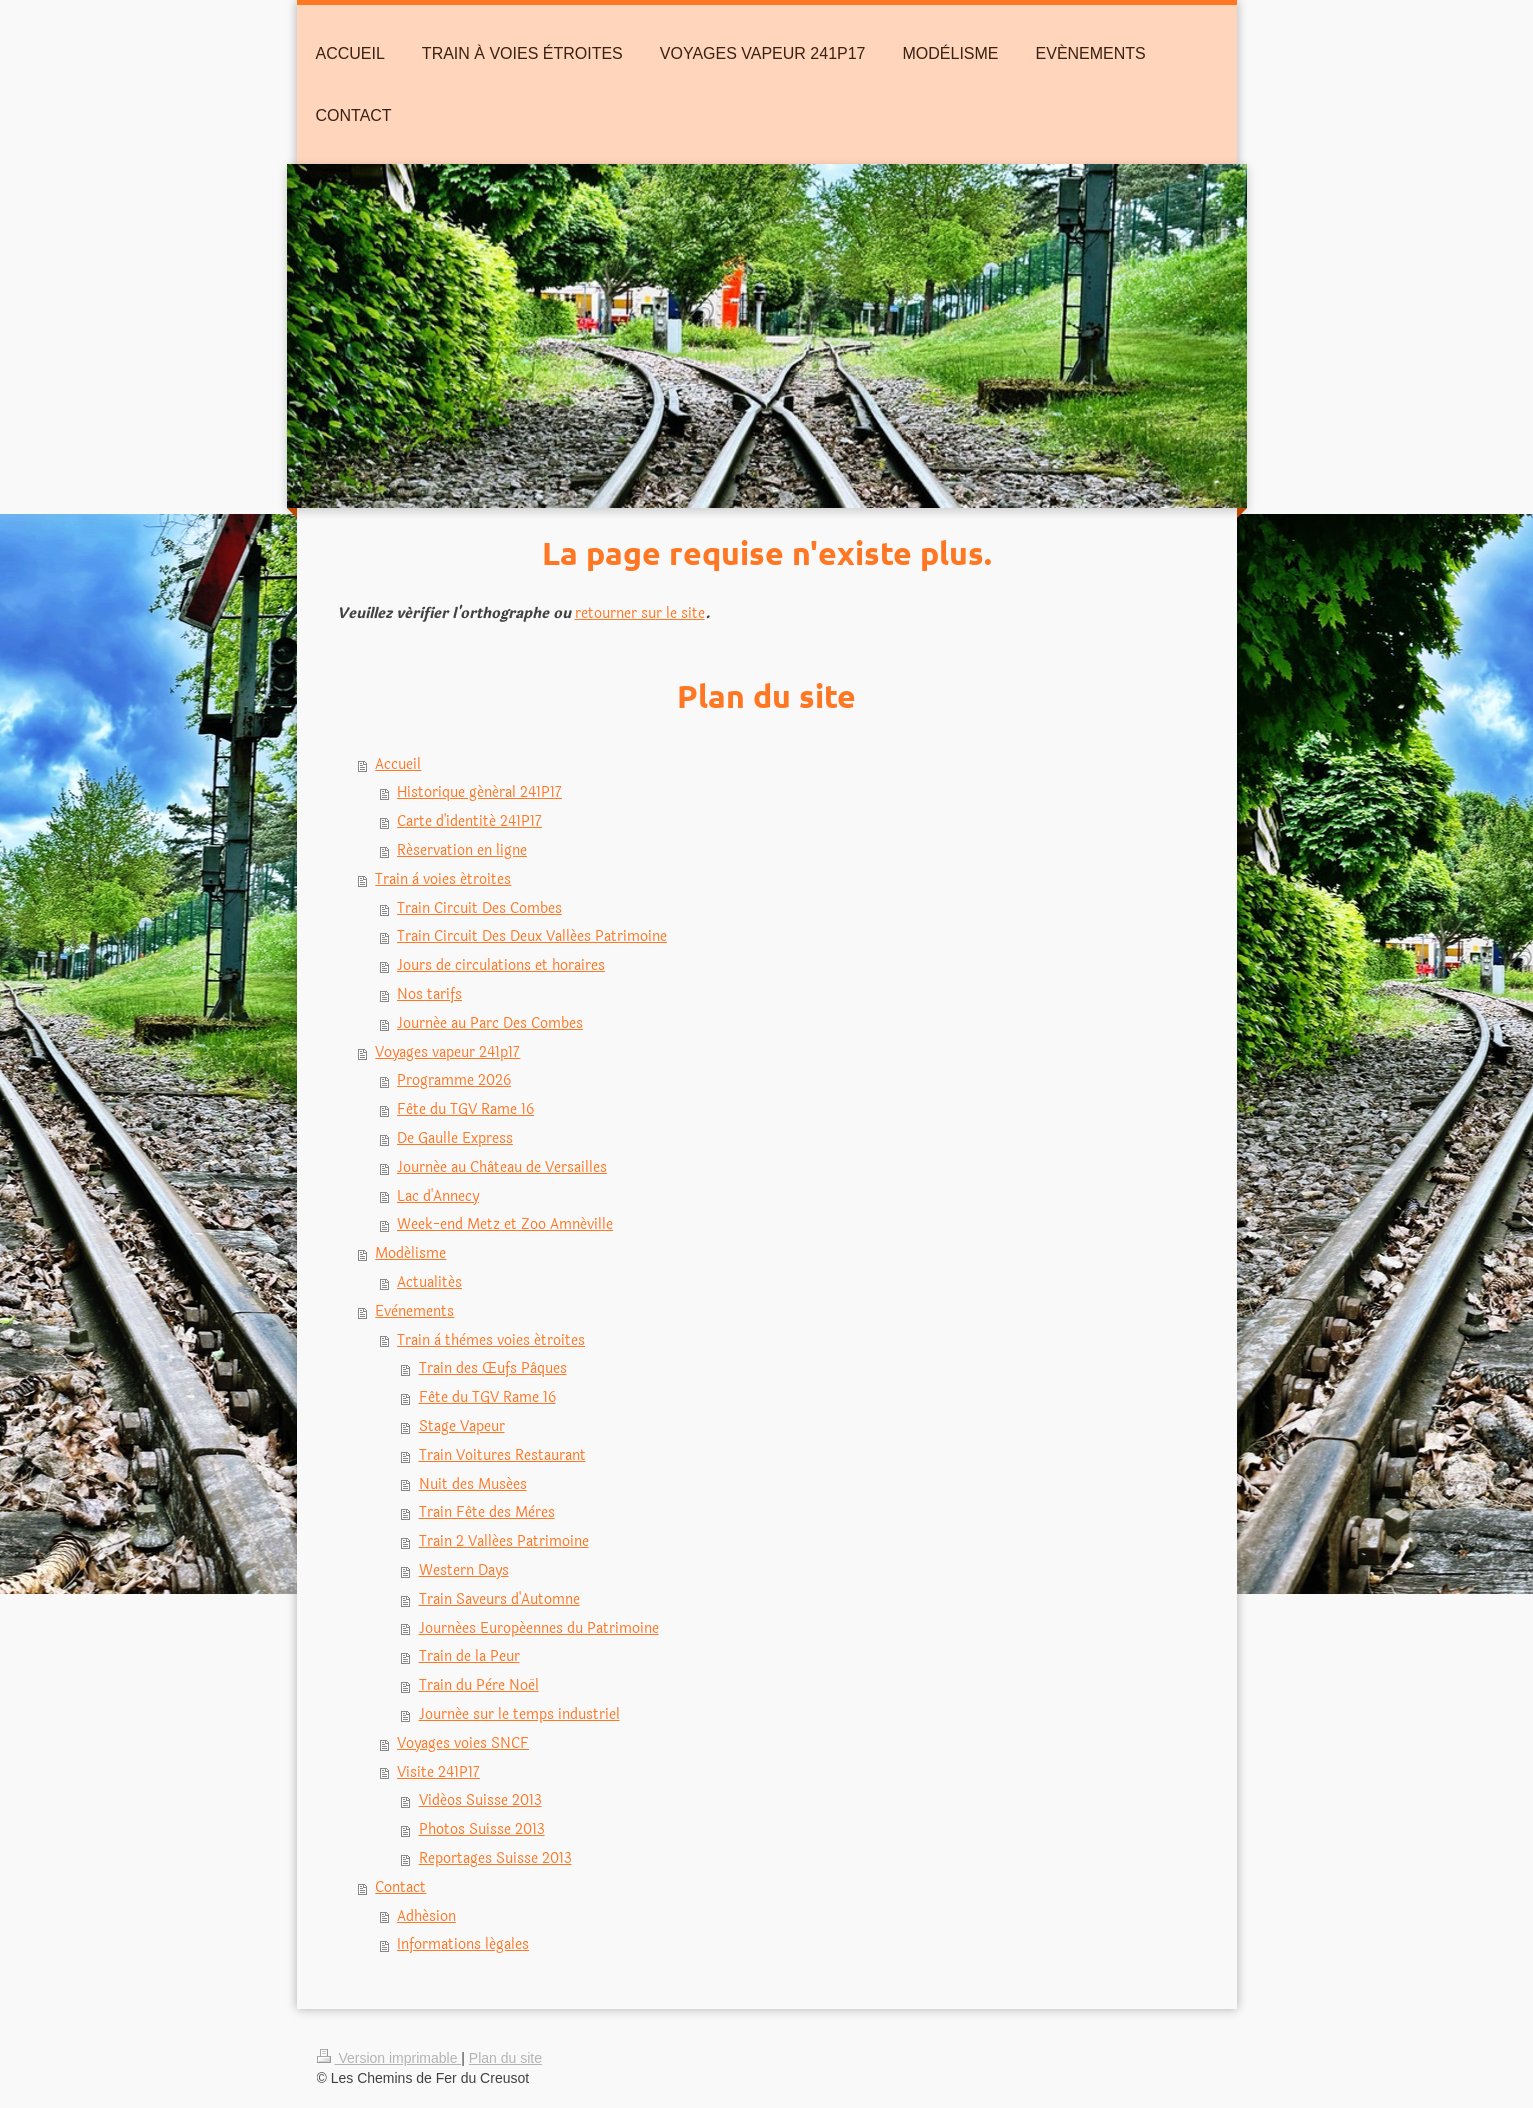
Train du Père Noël (479, 1685)
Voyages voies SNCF (463, 1743)
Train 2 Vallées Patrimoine (504, 1541)
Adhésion (426, 1916)
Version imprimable (389, 2058)
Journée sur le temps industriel (519, 1714)
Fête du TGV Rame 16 (465, 1109)
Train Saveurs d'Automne (499, 1599)
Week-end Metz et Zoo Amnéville (505, 1224)
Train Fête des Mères (487, 1512)
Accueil (398, 764)
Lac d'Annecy (438, 1196)
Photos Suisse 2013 (482, 1829)
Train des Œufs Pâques (493, 1368)
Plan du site (505, 2058)
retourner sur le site (640, 613)
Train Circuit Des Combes (479, 908)
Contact (400, 1887)
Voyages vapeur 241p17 (447, 1052)
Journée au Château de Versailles (502, 1167)
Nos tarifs (429, 994)
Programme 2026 (454, 1080)
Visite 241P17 (438, 1772)
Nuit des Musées (473, 1484)
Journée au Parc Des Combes (490, 1023)
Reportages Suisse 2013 (495, 1858)
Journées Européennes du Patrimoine (539, 1628)
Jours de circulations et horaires (501, 965)
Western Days (464, 1570)
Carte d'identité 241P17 (469, 821)
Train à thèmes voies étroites (491, 1340)
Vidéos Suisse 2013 (480, 1800)
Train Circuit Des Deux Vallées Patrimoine (532, 936)
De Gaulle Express (455, 1138)
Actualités (429, 1282)
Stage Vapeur (462, 1426)
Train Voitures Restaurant (502, 1455)
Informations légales (463, 1944)
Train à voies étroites (443, 879)
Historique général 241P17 (479, 792)
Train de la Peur (469, 1656)
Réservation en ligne (462, 850)
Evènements (414, 1311)
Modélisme (410, 1253)
